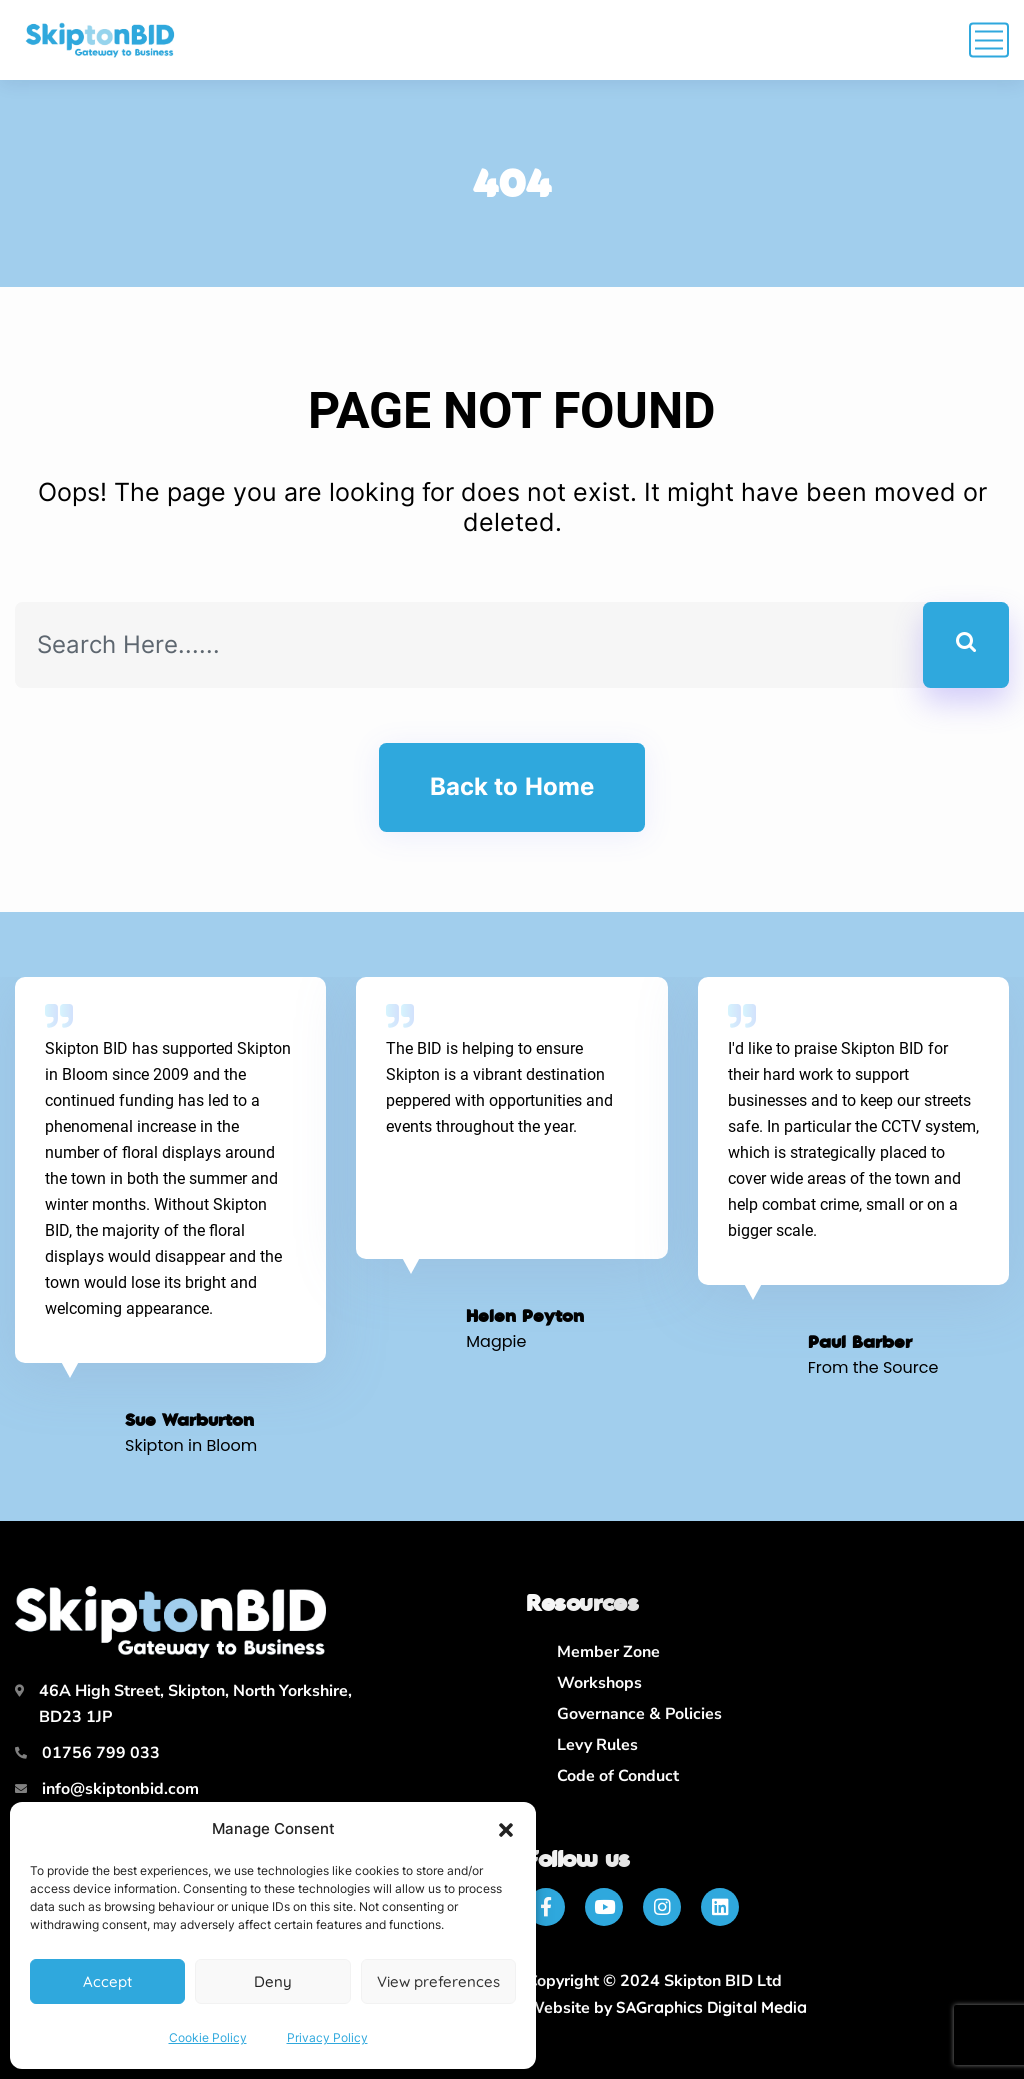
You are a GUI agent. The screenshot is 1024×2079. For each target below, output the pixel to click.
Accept (107, 1981)
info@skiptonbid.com (120, 1789)
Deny (273, 1981)
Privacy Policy (327, 2037)
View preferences (438, 1981)
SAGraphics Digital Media (711, 2007)
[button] (506, 1830)
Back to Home (512, 786)
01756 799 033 (101, 1753)
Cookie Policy (208, 2037)
